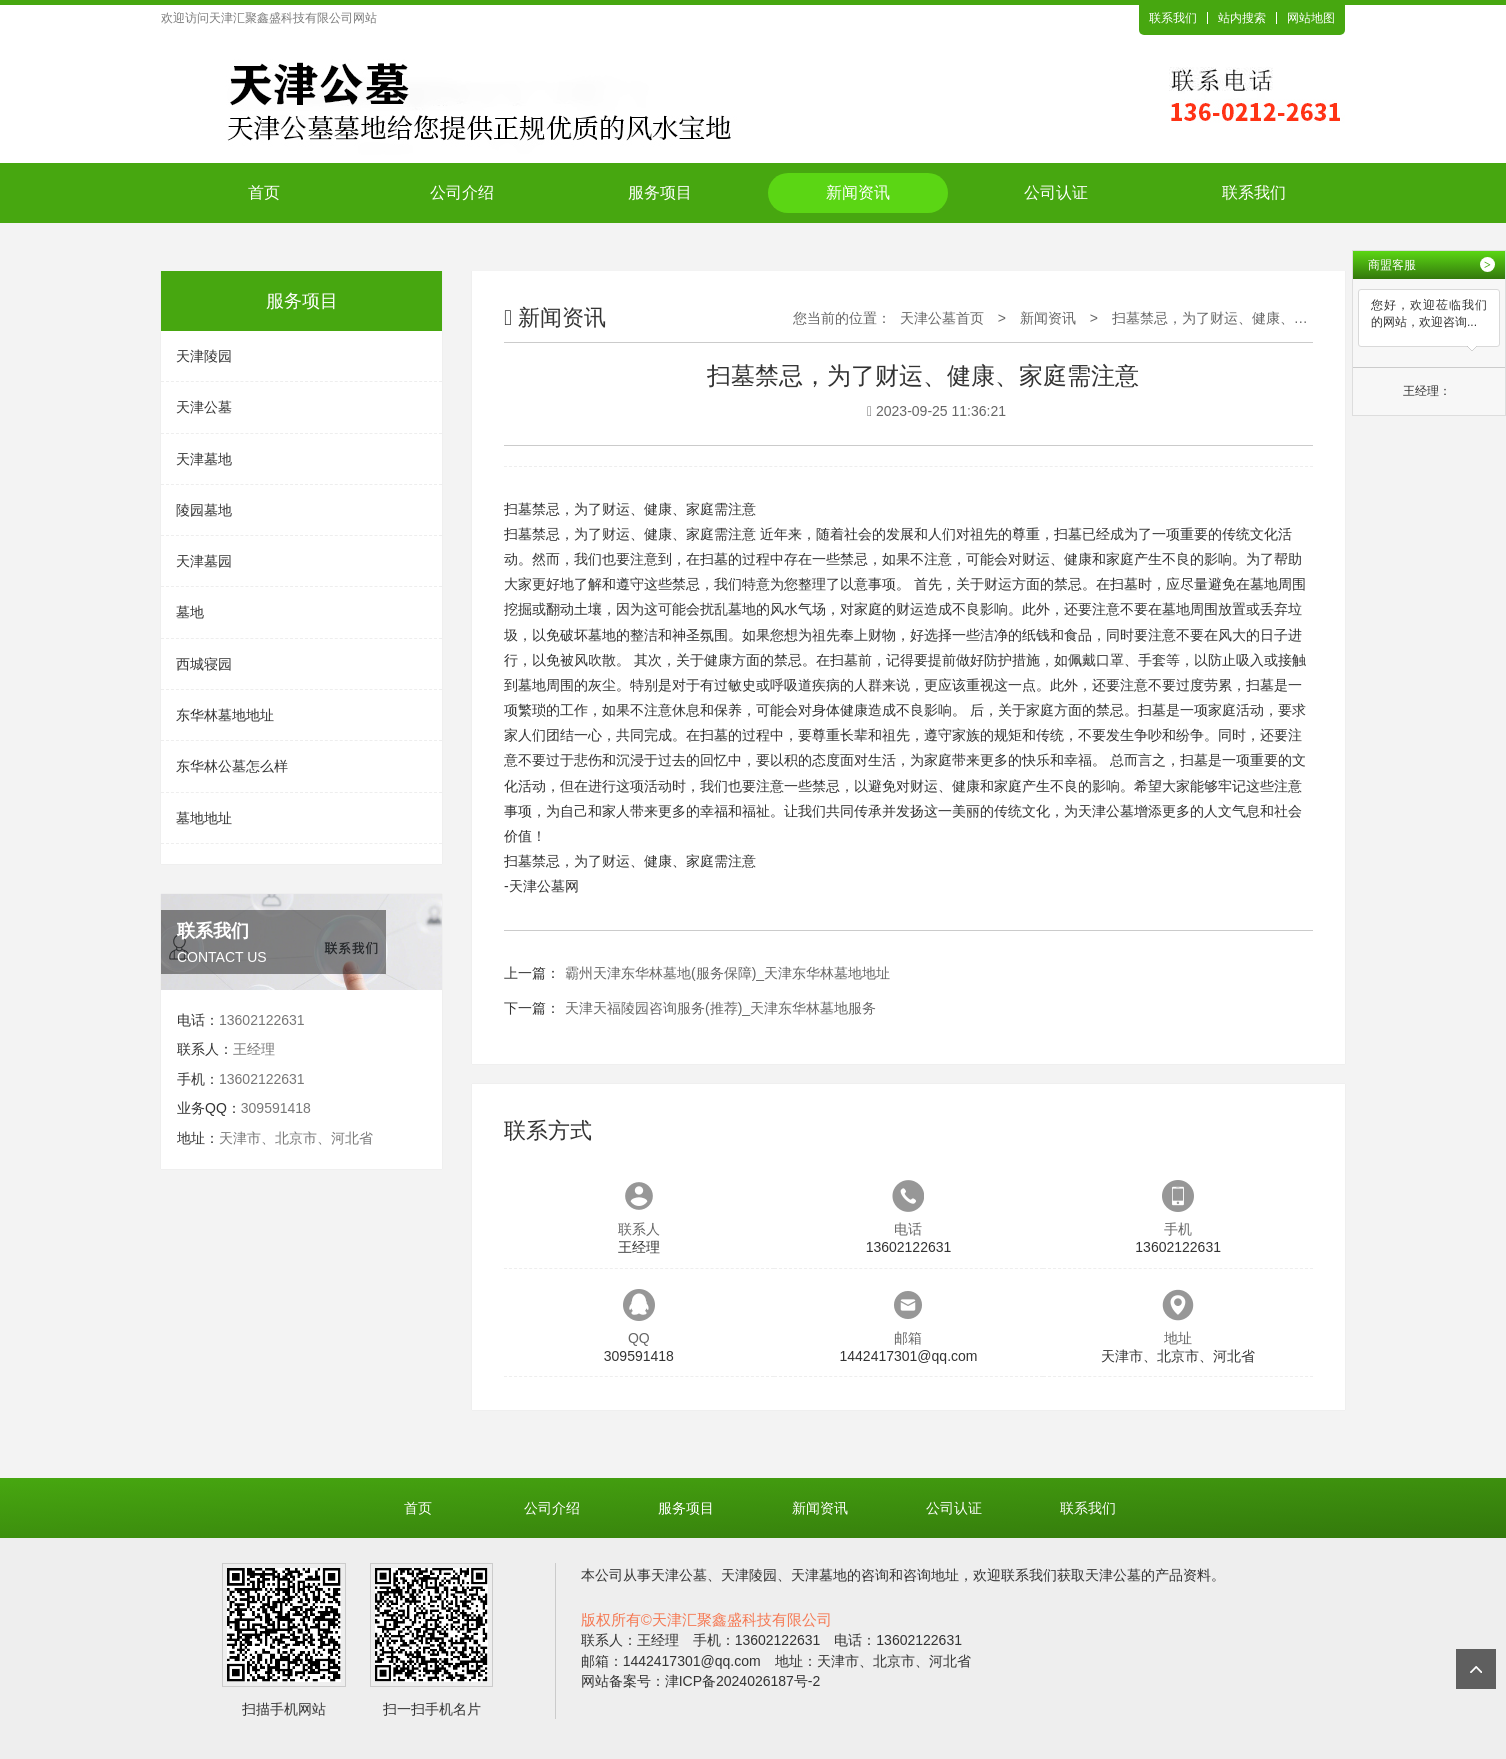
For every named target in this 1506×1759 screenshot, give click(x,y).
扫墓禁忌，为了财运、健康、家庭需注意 (1238, 318)
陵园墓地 (204, 510)
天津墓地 (204, 459)
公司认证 (1056, 192)
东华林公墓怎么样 (232, 766)
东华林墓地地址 (225, 715)
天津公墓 (204, 407)
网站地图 (1311, 18)
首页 (264, 192)
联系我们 (1173, 18)
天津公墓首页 (942, 318)
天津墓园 (204, 561)
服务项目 (660, 192)
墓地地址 (204, 818)
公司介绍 (462, 192)
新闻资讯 (858, 192)
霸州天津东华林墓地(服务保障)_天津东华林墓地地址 (727, 973)
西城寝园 (204, 664)
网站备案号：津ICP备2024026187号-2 (701, 1681)
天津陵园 (204, 356)
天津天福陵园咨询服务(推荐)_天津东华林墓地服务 (720, 1008)
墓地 (190, 612)
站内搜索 (1242, 18)
